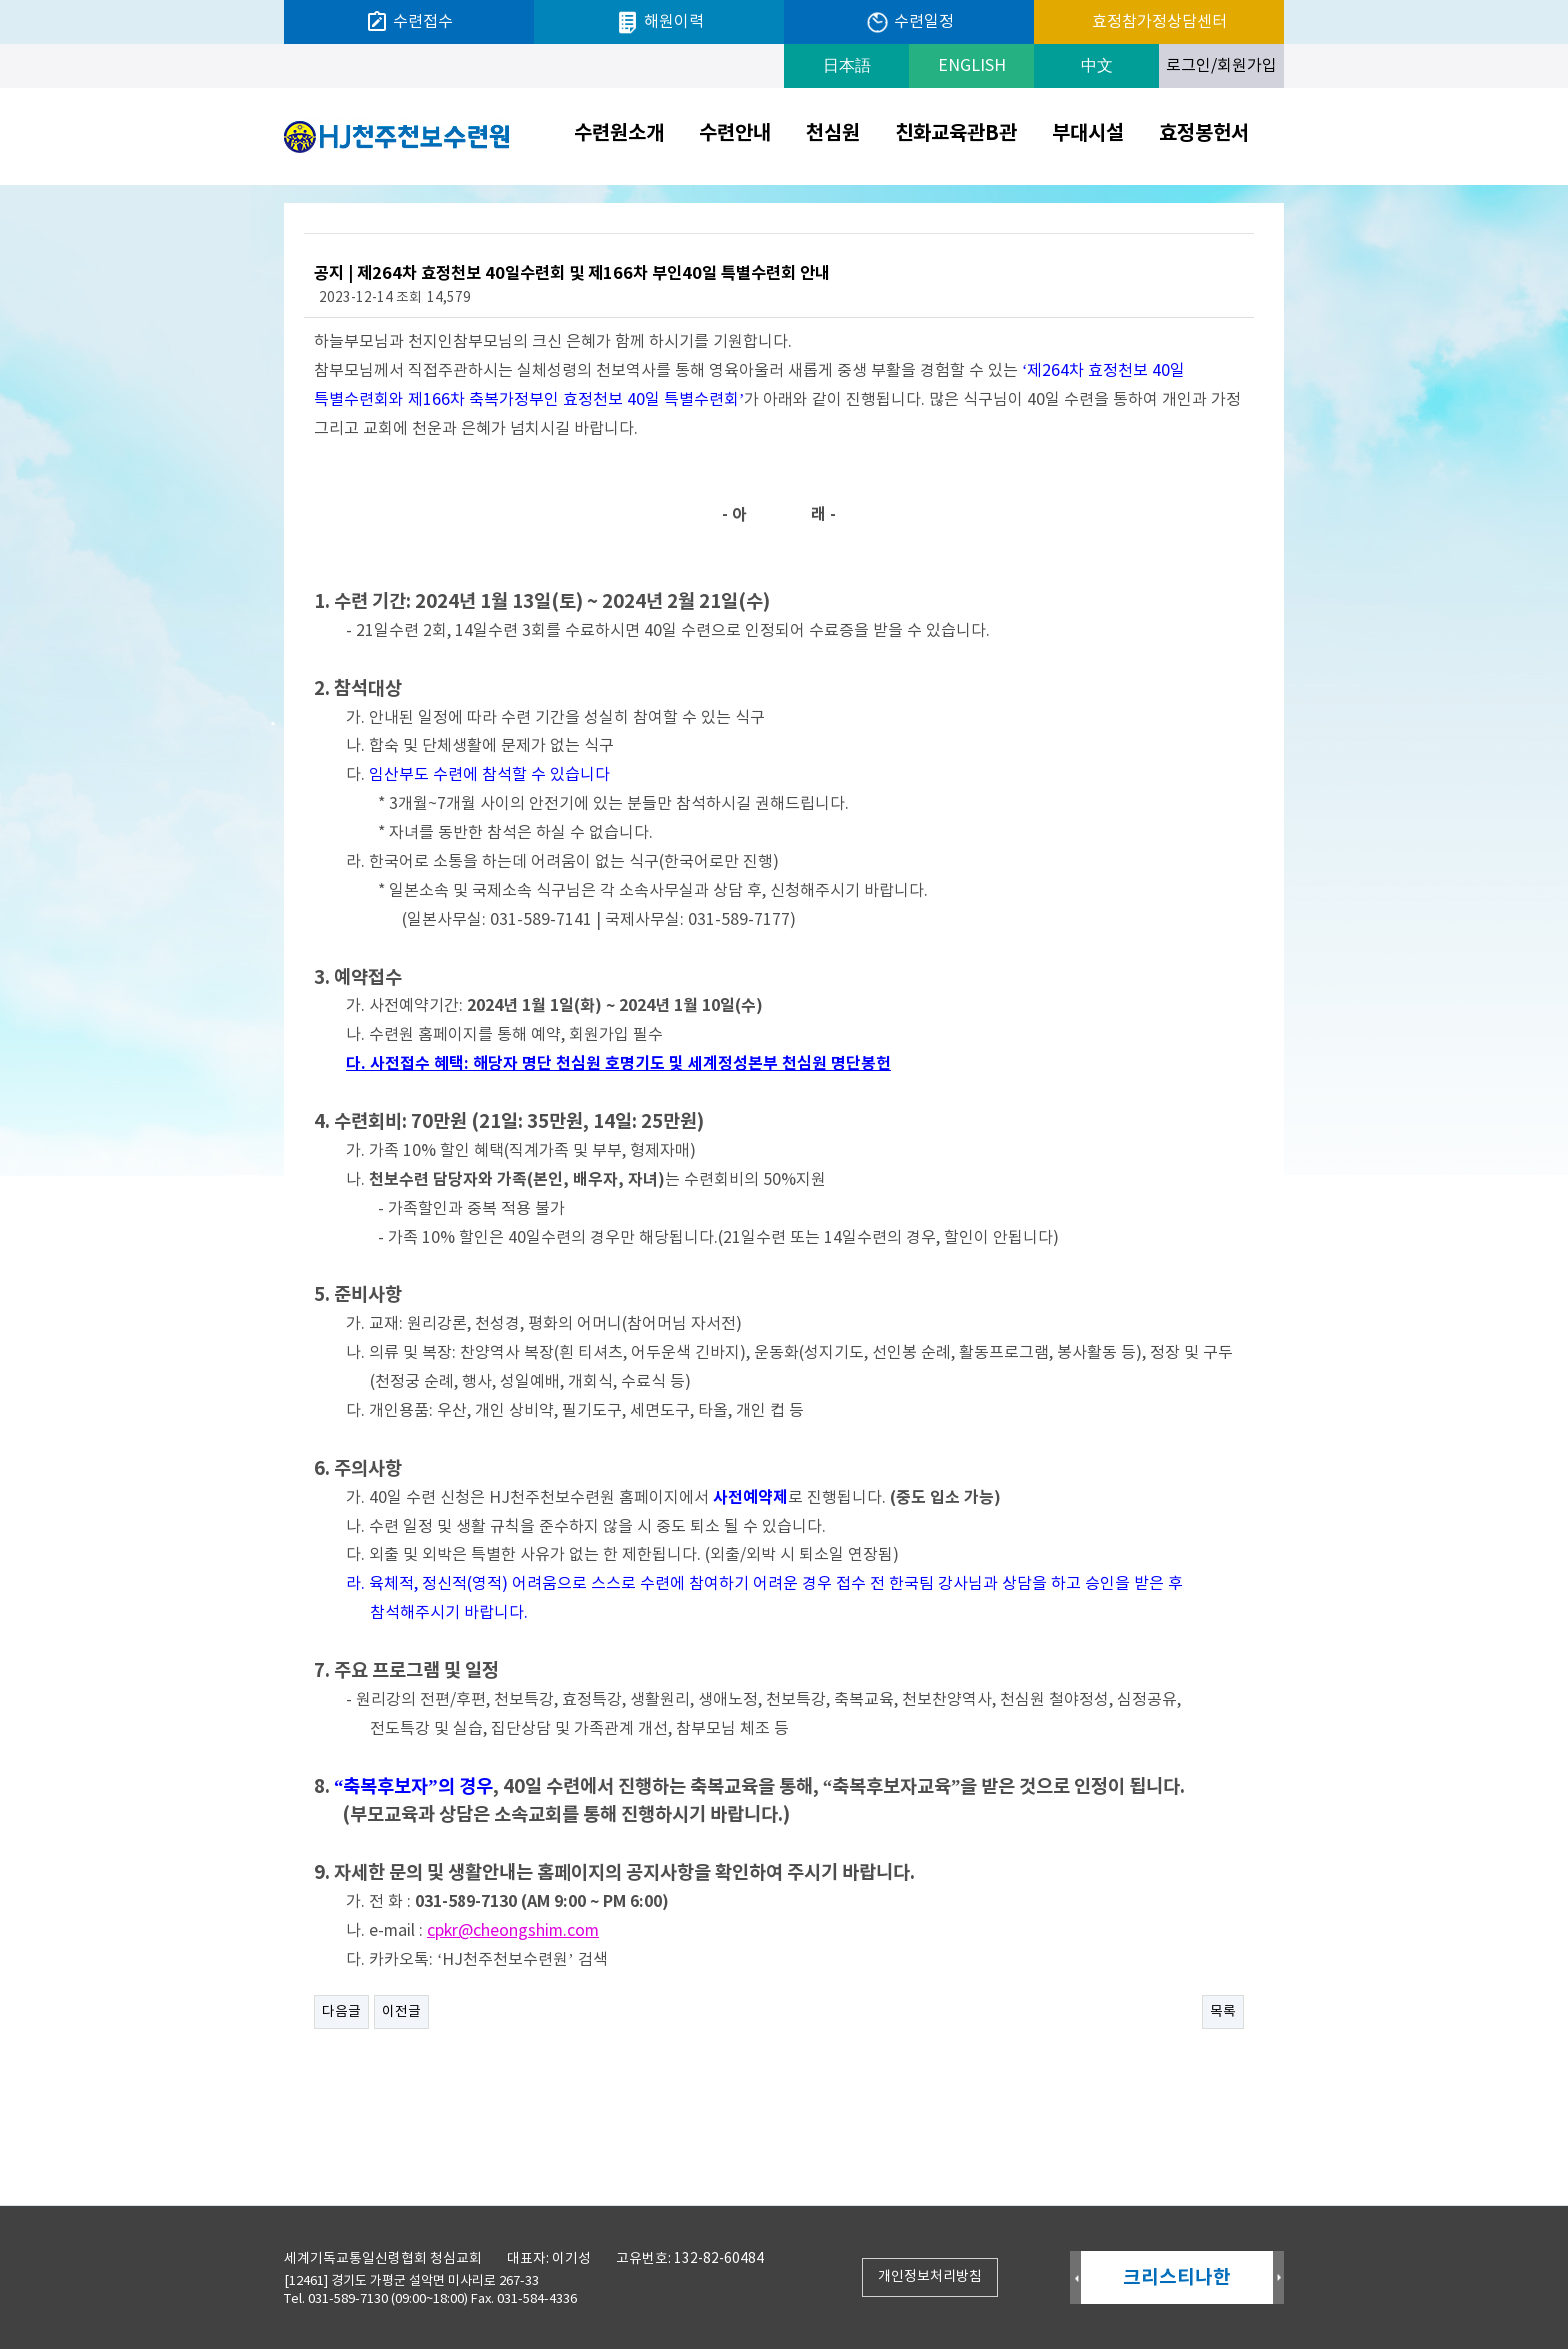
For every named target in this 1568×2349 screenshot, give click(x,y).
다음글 (341, 2012)
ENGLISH (972, 66)
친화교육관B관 (956, 134)
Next (1278, 2278)
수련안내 (735, 134)
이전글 (401, 2012)
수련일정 (909, 22)
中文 (1097, 66)
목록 (1223, 2012)
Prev (1075, 2278)
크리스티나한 (1177, 2277)
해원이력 (659, 22)
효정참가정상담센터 (1159, 22)
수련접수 (409, 22)
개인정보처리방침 (930, 2277)
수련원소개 (619, 134)
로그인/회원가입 (1221, 66)
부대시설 (1088, 134)
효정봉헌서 (1204, 134)
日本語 (847, 66)
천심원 (833, 134)
